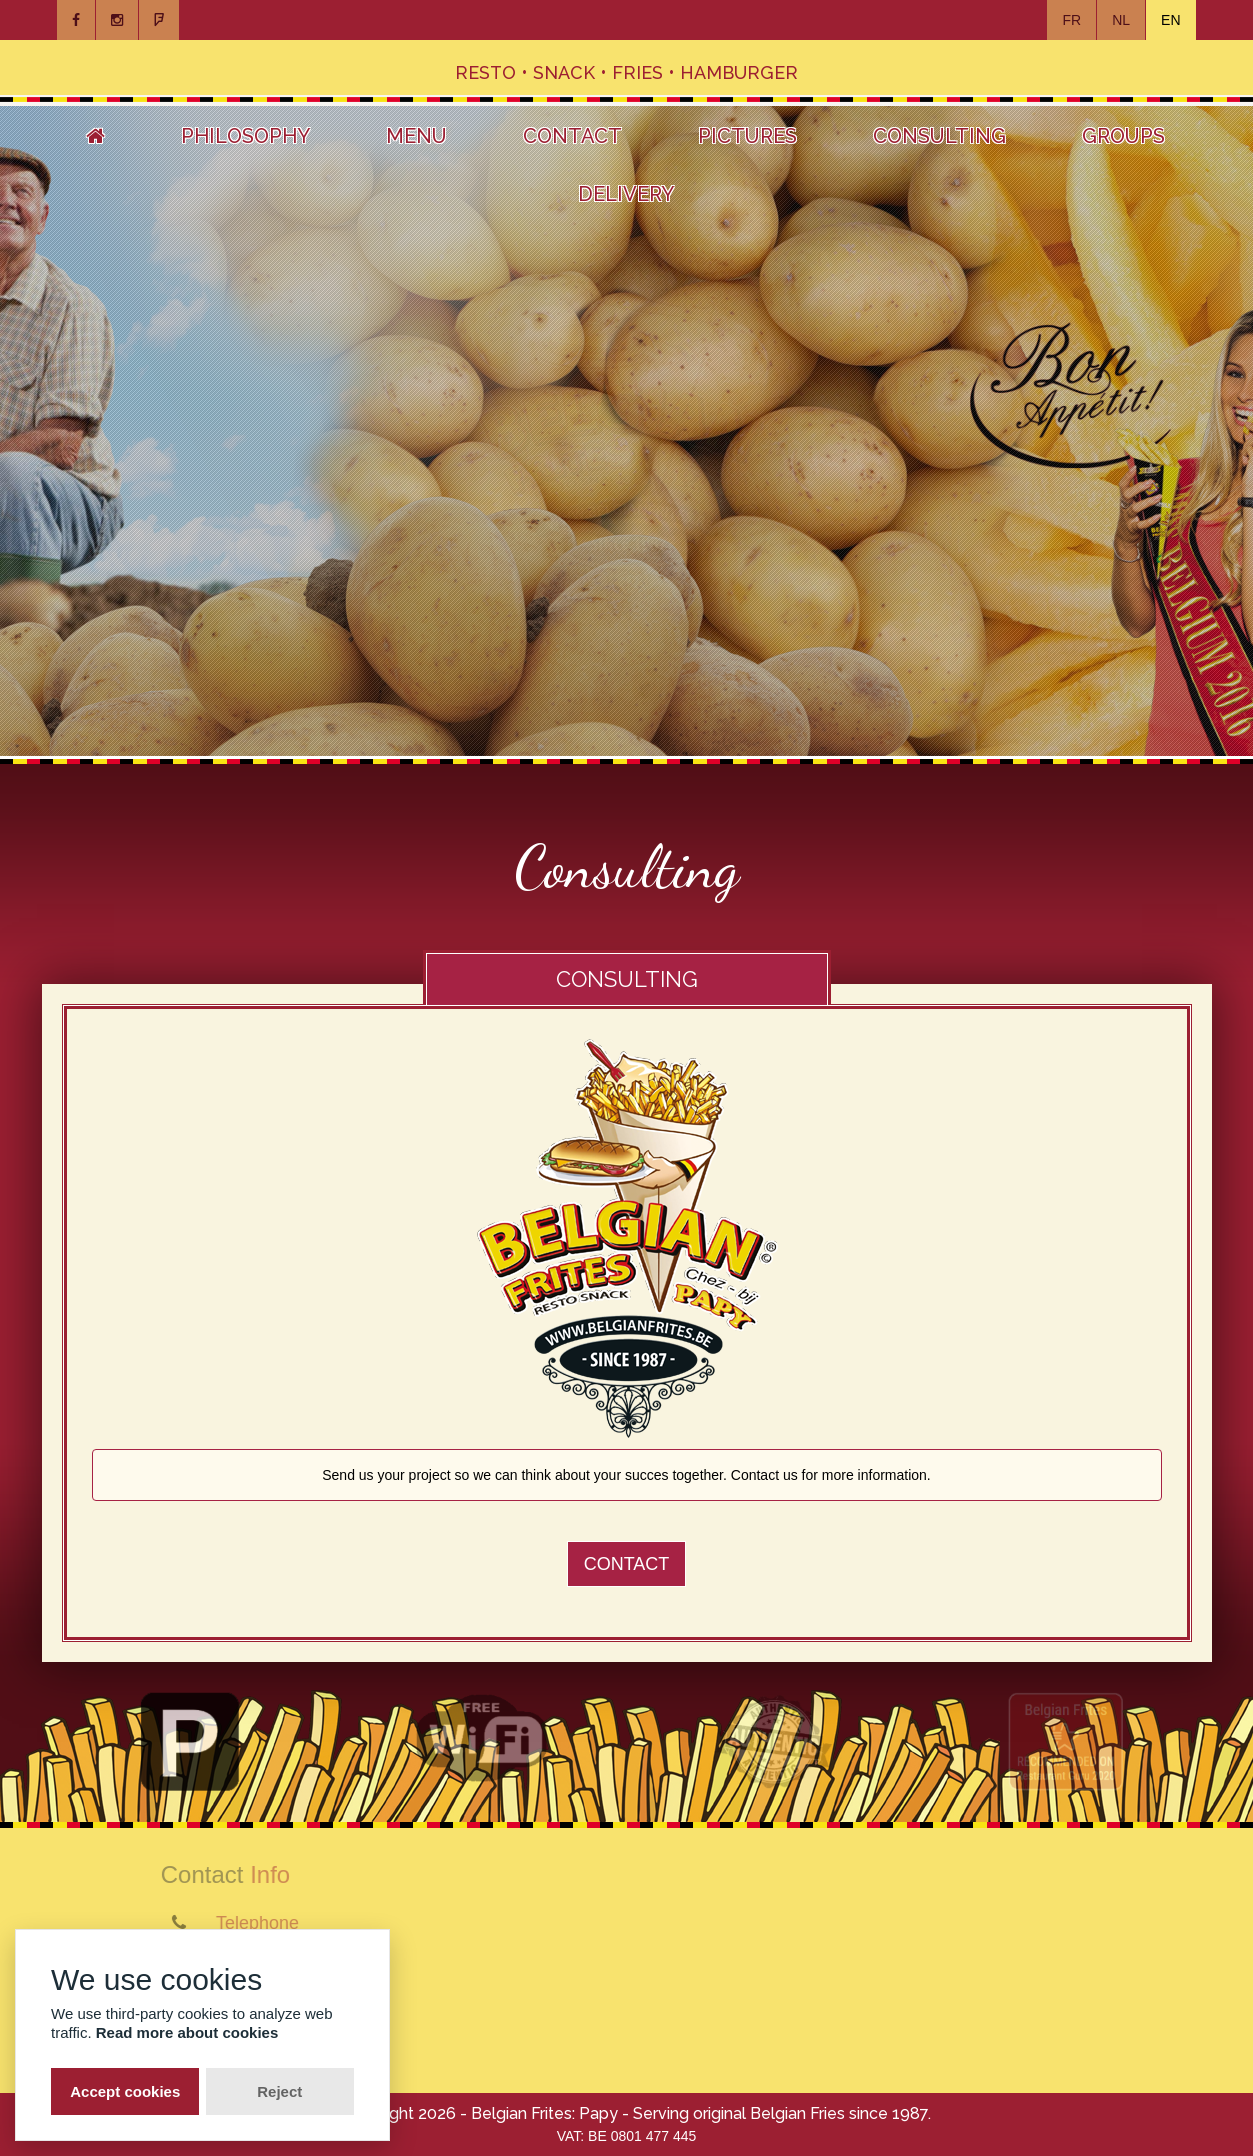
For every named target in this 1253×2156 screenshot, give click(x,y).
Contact (572, 136)
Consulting (939, 136)
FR (1071, 20)
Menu (416, 136)
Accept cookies (125, 2091)
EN (1170, 20)
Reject (279, 2091)
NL (1121, 20)
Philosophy (245, 136)
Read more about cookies (187, 2032)
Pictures (747, 136)
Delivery (626, 194)
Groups (1123, 136)
